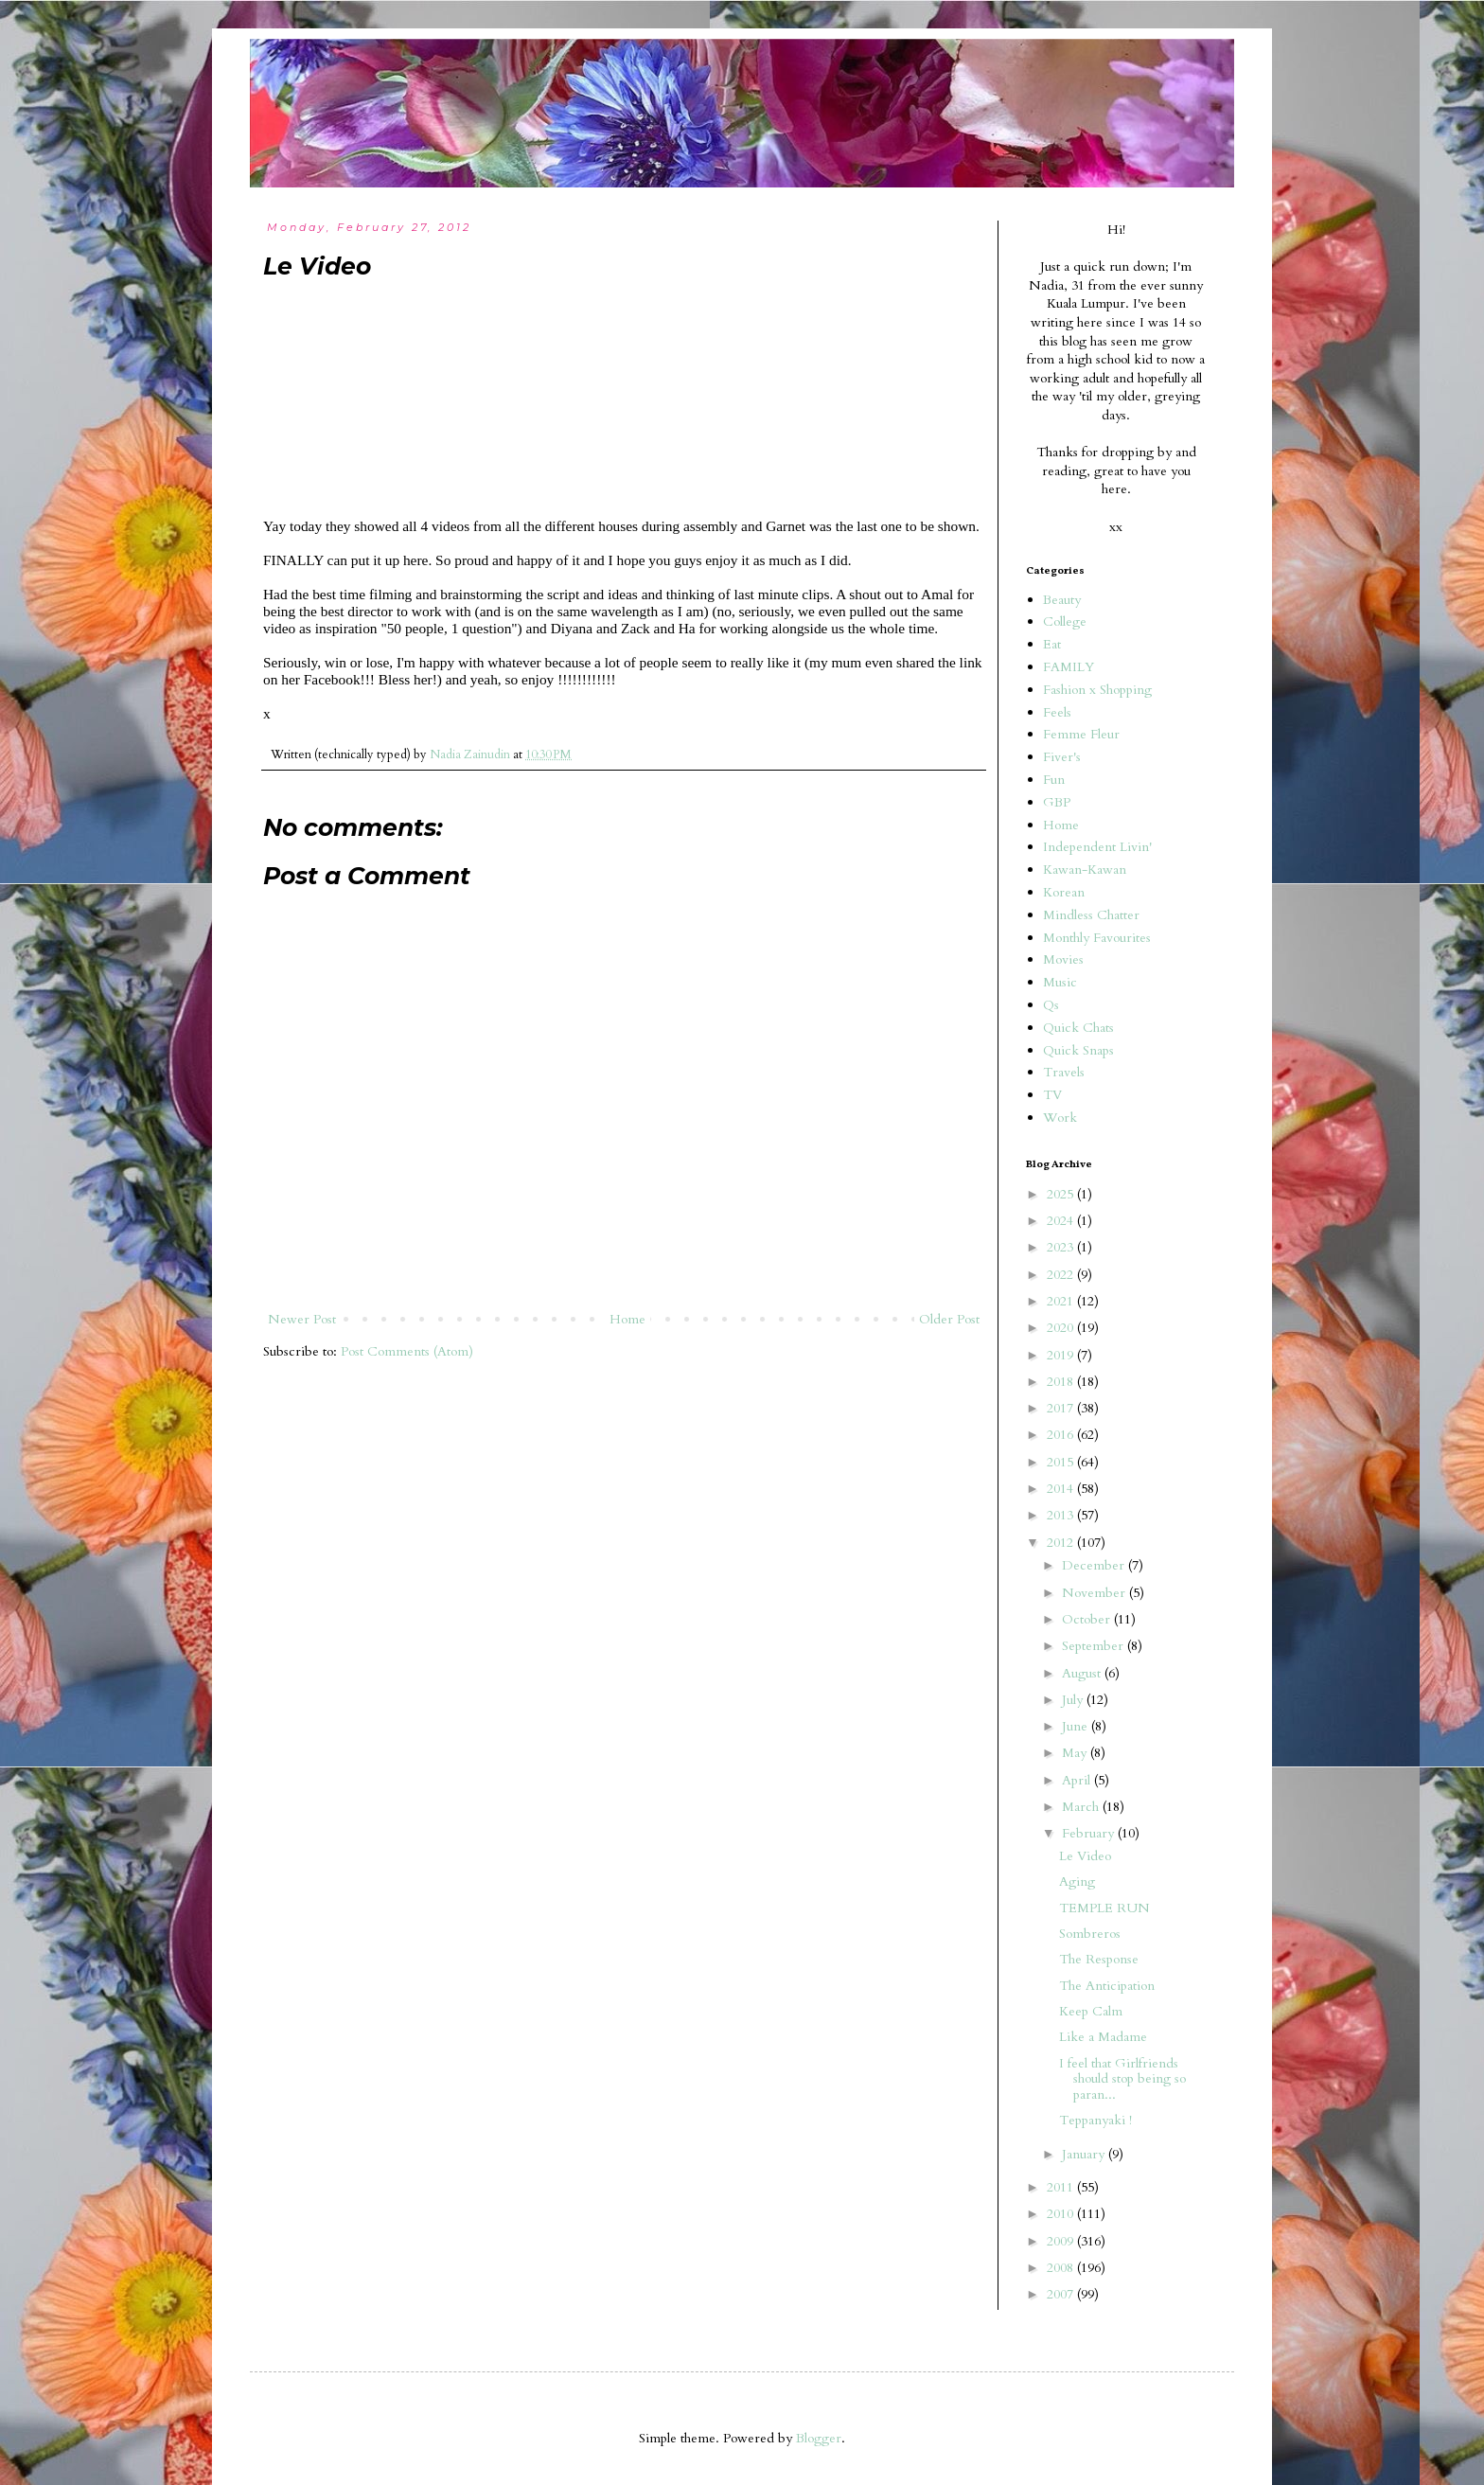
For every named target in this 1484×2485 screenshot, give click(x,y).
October (1088, 1619)
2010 (1062, 2214)
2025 (1062, 1194)
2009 (1062, 2241)
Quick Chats (1078, 1028)
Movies (1063, 959)
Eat (1052, 644)
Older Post (949, 1319)
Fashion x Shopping (1097, 690)
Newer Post (302, 1319)
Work (1060, 1118)
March (1082, 1807)
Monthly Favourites (1097, 938)
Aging (1077, 1881)
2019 (1062, 1355)
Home (627, 1319)
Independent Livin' (1097, 847)
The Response (1099, 1959)
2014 (1062, 1489)
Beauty (1062, 600)
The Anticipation (1107, 1986)
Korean (1064, 892)
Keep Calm (1090, 2011)
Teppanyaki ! (1095, 2120)
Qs (1051, 1005)
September (1094, 1646)
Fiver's (1062, 757)
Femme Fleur (1081, 734)
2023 (1062, 1247)
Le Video (1085, 1856)
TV (1052, 1095)
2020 (1062, 1328)
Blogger (818, 2438)
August (1083, 1673)
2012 (1062, 1543)
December (1095, 1565)
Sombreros (1090, 1934)
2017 (1062, 1408)
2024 (1062, 1221)
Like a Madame (1103, 2037)
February (1090, 1833)
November (1095, 1593)
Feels (1057, 712)
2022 (1062, 1275)
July (1074, 1700)
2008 (1062, 2268)
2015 (1062, 1462)
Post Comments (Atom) (407, 1351)
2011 (1062, 2187)
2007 (1062, 2294)
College (1064, 621)
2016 (1062, 1435)
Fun (1054, 780)
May (1076, 1753)
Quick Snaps (1078, 1050)
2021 (1062, 1301)
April (1078, 1780)
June (1076, 1726)
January (1085, 2154)
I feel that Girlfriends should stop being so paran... (1122, 2079)
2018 (1062, 1382)
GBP (1056, 802)
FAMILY (1068, 667)
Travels (1064, 1072)
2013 (1062, 1515)
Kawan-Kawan (1084, 870)
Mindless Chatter (1091, 915)
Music (1060, 982)
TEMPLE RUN (1104, 1908)
